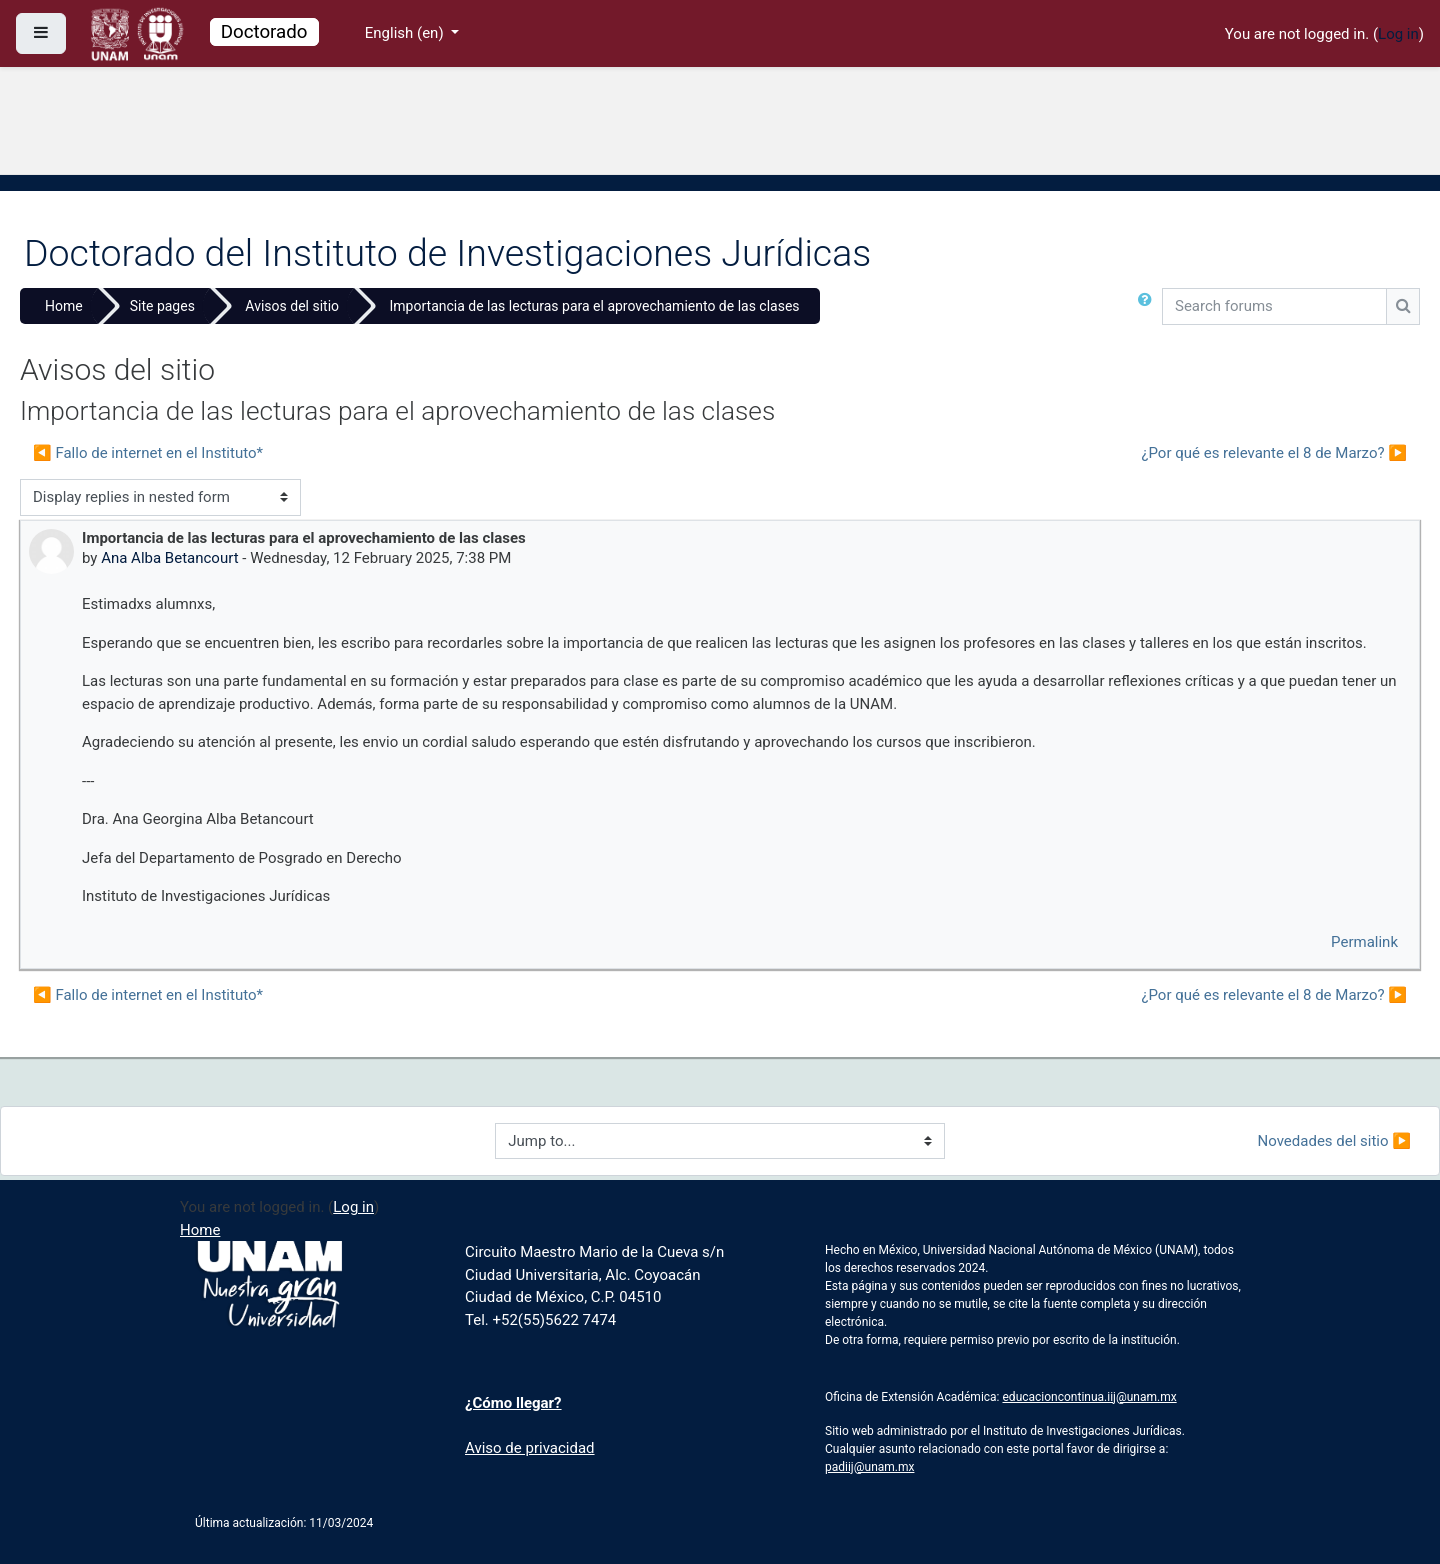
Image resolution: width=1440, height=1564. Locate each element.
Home (64, 306)
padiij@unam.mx (869, 1467)
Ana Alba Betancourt (169, 558)
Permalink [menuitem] (1364, 942)
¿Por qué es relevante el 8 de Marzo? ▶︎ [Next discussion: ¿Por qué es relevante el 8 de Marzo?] (1274, 453)
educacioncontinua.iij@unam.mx (1090, 1397)
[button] (1149, 309)
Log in (1398, 34)
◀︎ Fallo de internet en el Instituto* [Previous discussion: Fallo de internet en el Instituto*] (148, 453)
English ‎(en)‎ (406, 33)
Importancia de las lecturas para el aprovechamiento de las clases (595, 306)
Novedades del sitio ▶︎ (1334, 1141)
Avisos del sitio (292, 306)
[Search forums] (1274, 306)
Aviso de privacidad (530, 1448)
